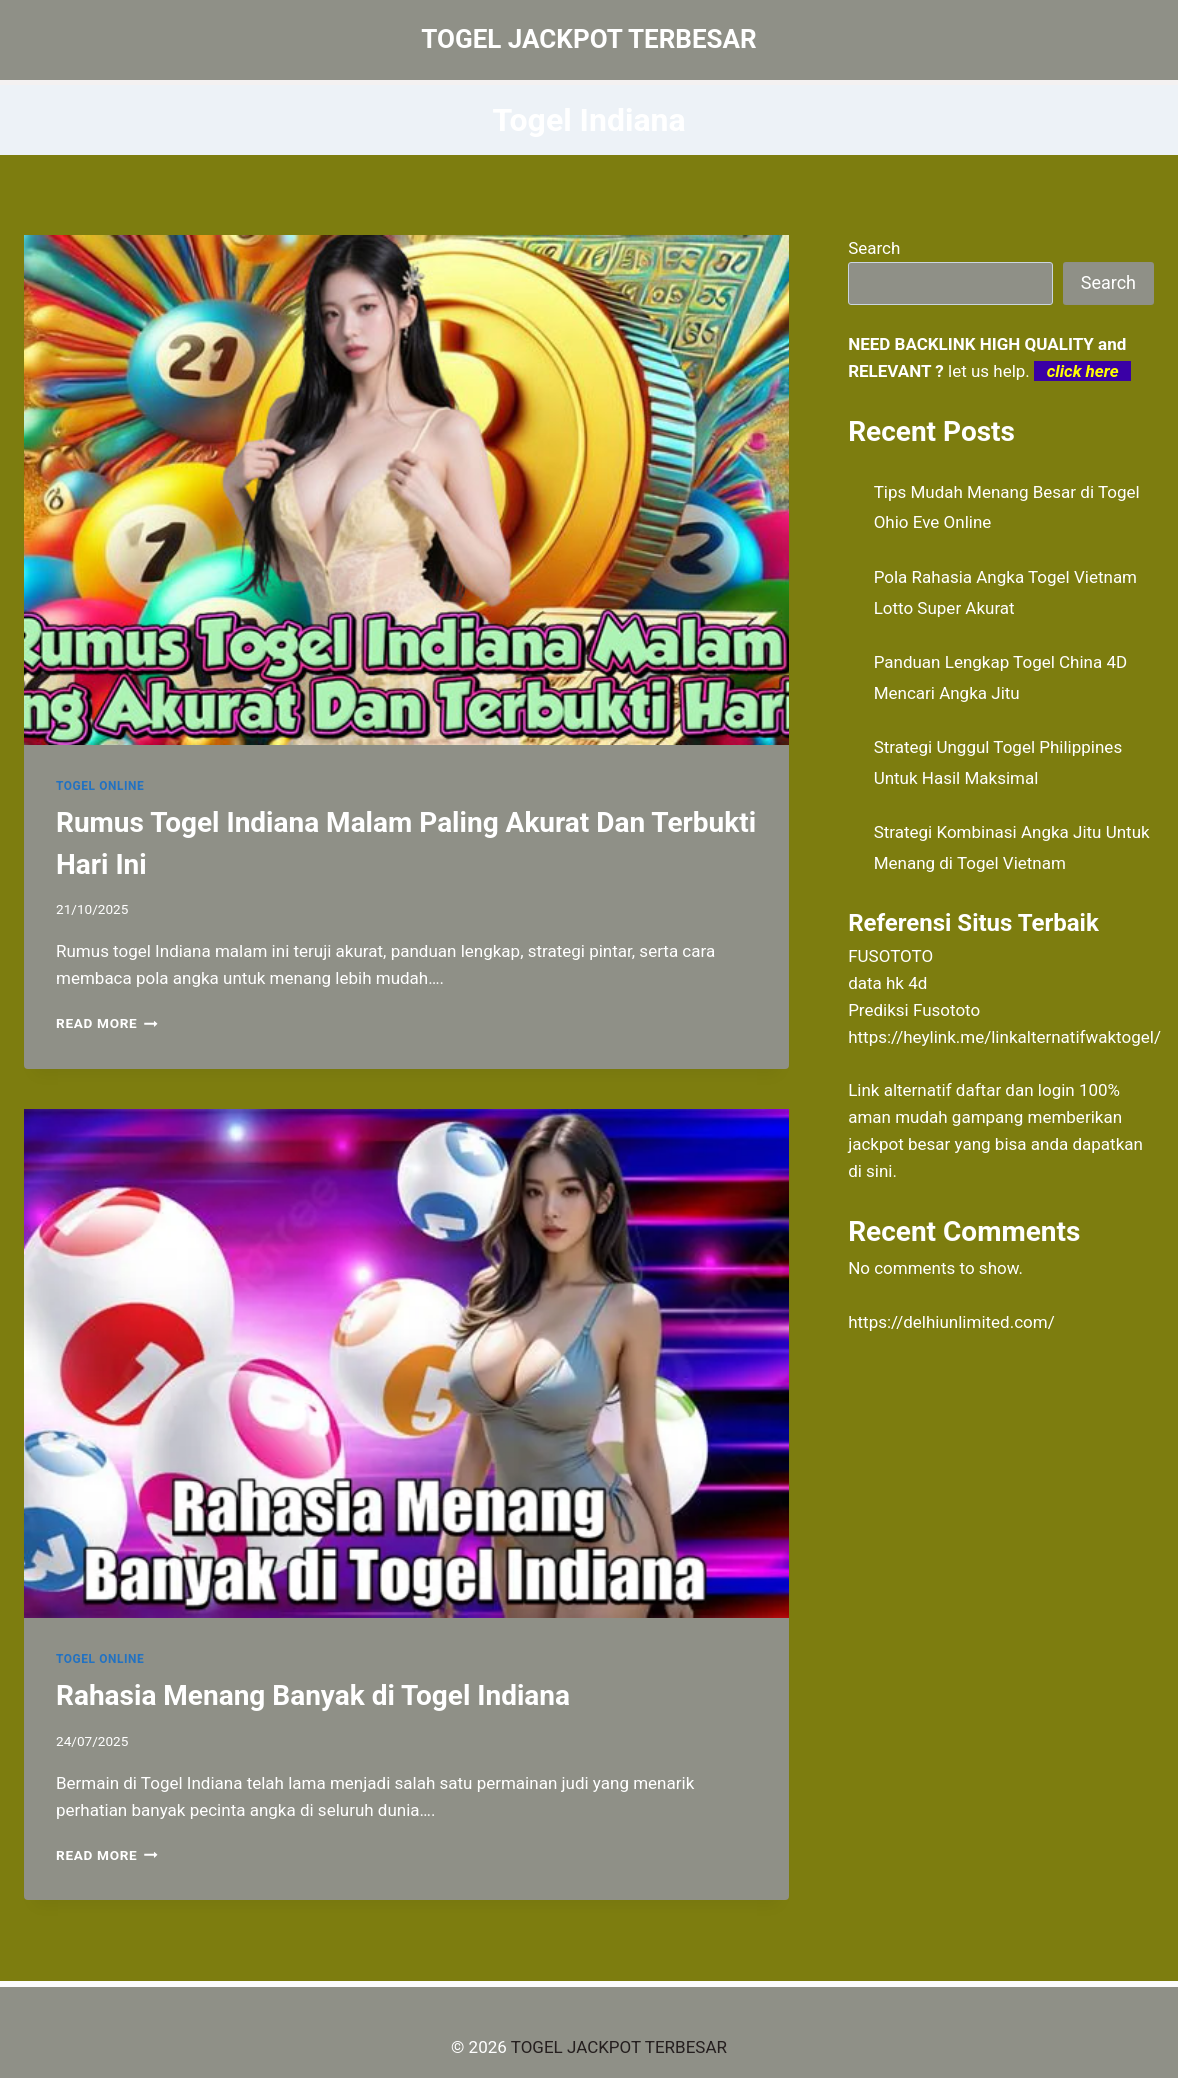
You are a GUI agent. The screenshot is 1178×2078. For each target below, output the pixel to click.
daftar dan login (1015, 1090)
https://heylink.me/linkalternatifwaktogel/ (1004, 1037)
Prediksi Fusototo (914, 1010)
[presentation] (406, 490)
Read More (107, 1023)
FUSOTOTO (890, 956)
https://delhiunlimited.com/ (951, 1322)
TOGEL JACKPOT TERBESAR (619, 2047)
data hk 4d (887, 983)
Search (874, 248)
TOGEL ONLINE (100, 786)
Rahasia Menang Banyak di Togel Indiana (313, 1695)
